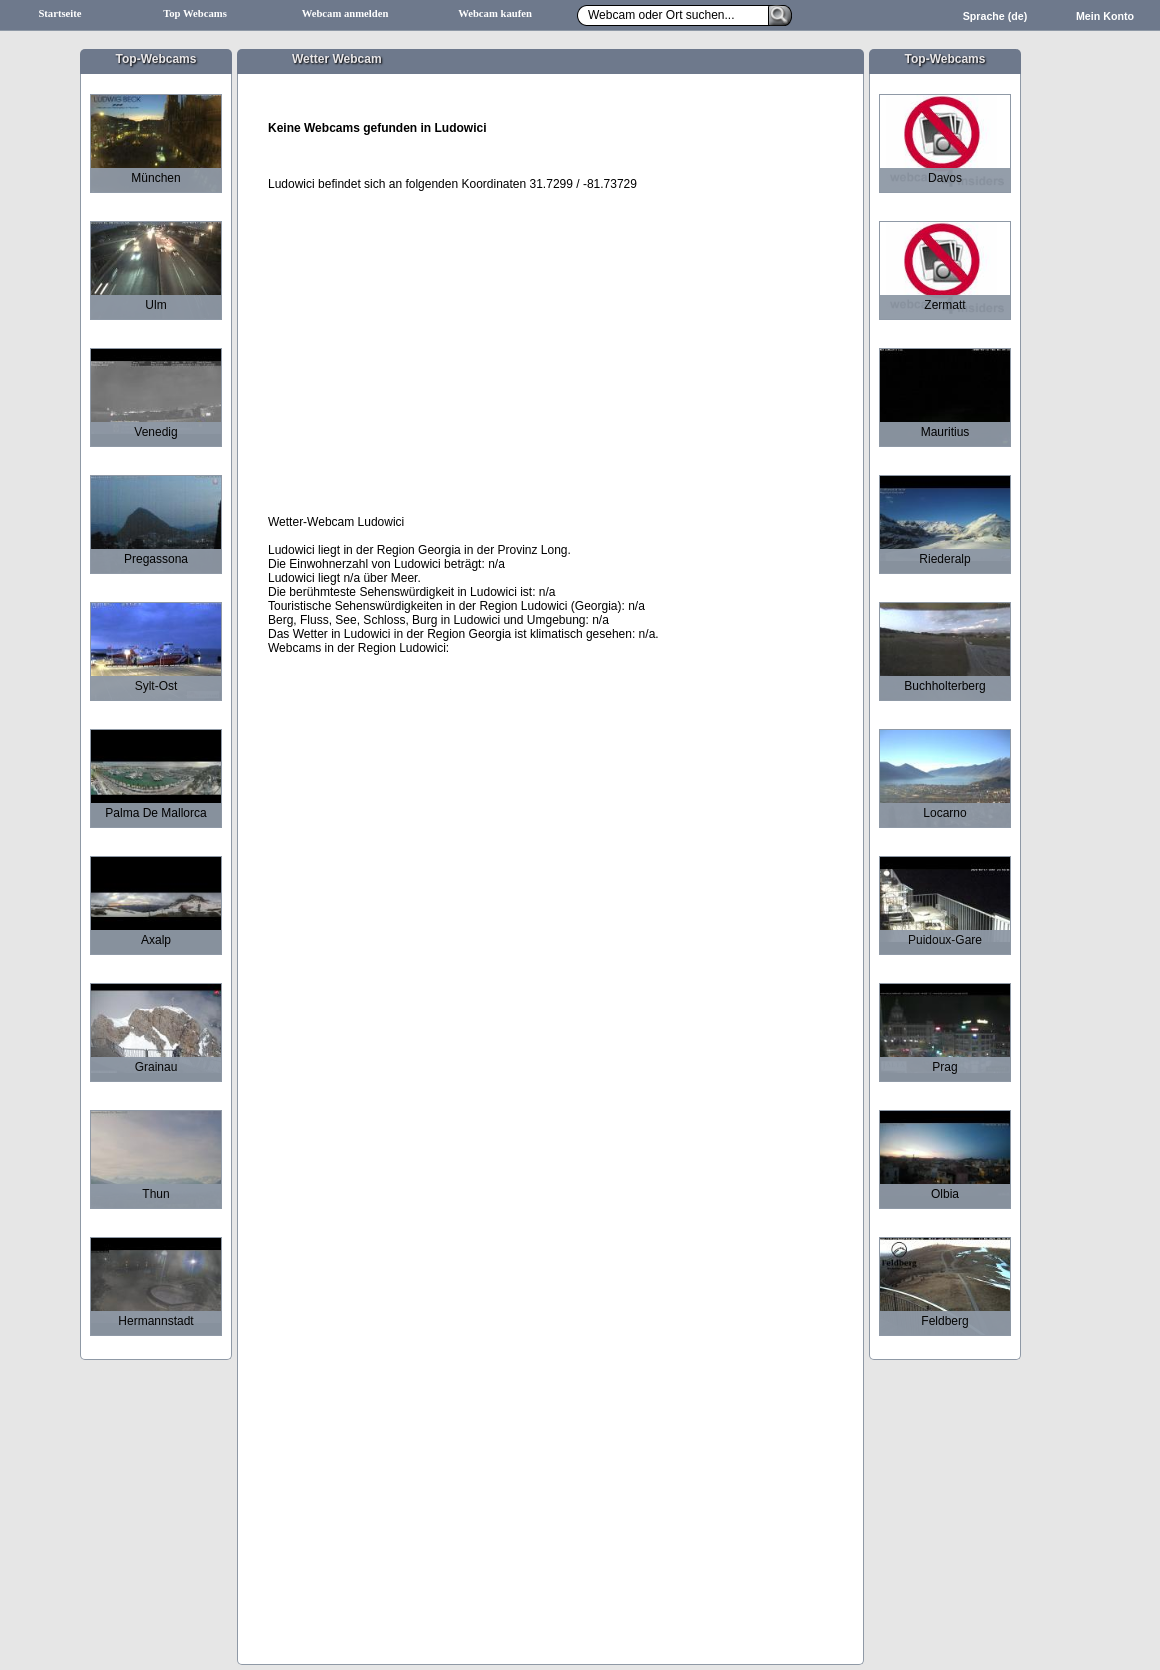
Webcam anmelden (345, 13)
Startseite (59, 13)
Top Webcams (195, 13)
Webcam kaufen (495, 13)
